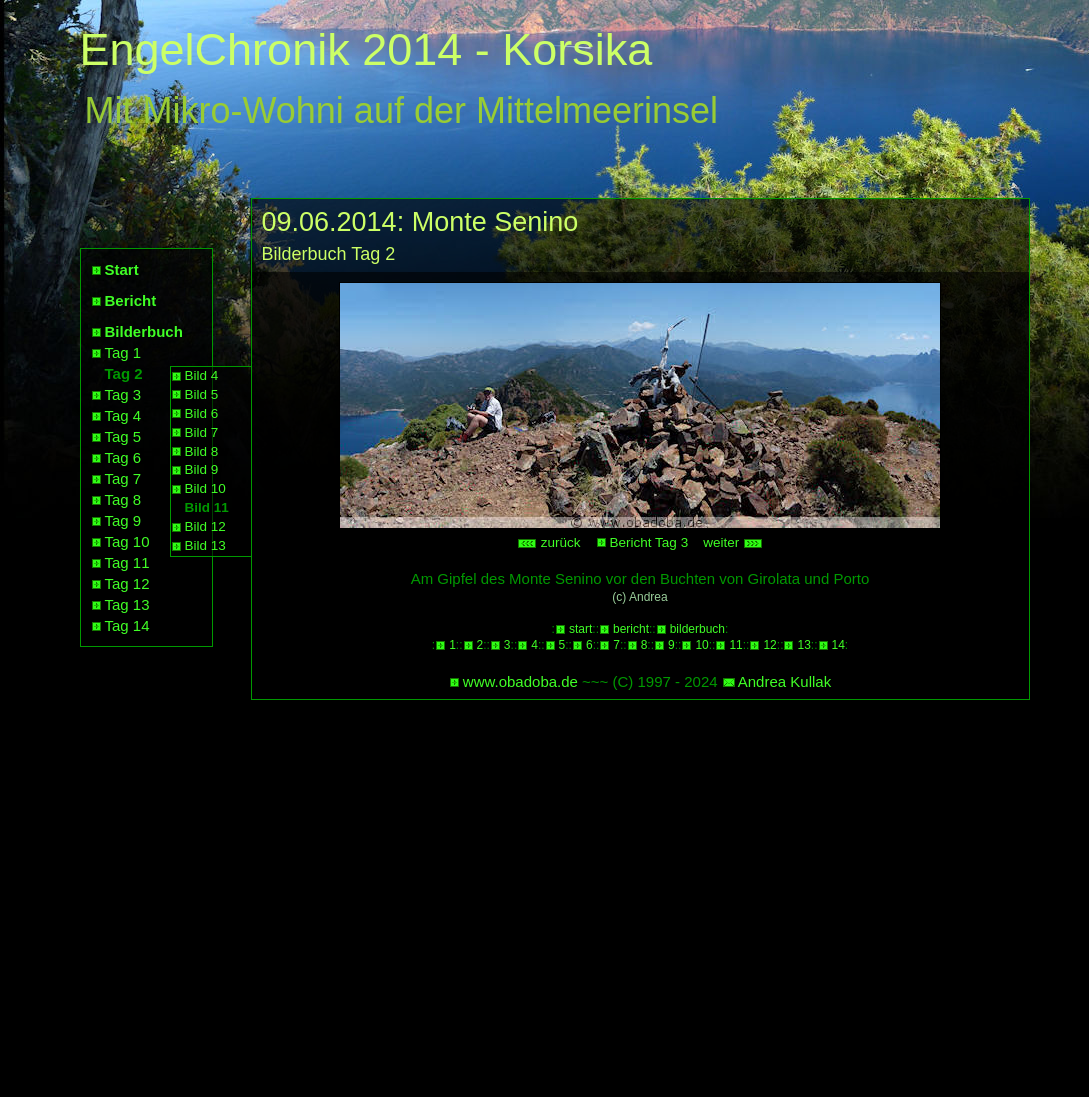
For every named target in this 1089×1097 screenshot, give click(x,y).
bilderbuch (697, 629)
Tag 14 (127, 625)
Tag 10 (127, 541)
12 (769, 645)
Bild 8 (202, 451)
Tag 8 (123, 499)
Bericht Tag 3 (649, 542)
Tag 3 (123, 394)
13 (803, 645)
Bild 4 (202, 375)
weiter (733, 542)
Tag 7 (123, 478)
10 (701, 645)
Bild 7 (202, 432)
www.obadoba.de (520, 681)
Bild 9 (202, 469)
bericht (631, 629)
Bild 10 (205, 488)
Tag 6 (123, 457)
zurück (549, 542)
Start (122, 269)
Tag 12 (127, 583)
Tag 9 (123, 520)
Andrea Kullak (784, 681)
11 (735, 645)
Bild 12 (205, 526)
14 (838, 645)
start (580, 629)
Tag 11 (127, 562)
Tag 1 (123, 352)
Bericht (131, 300)
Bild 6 (202, 413)
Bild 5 (202, 394)
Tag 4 (123, 415)
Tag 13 (127, 604)
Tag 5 (123, 436)
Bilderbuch (144, 331)
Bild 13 (205, 545)
